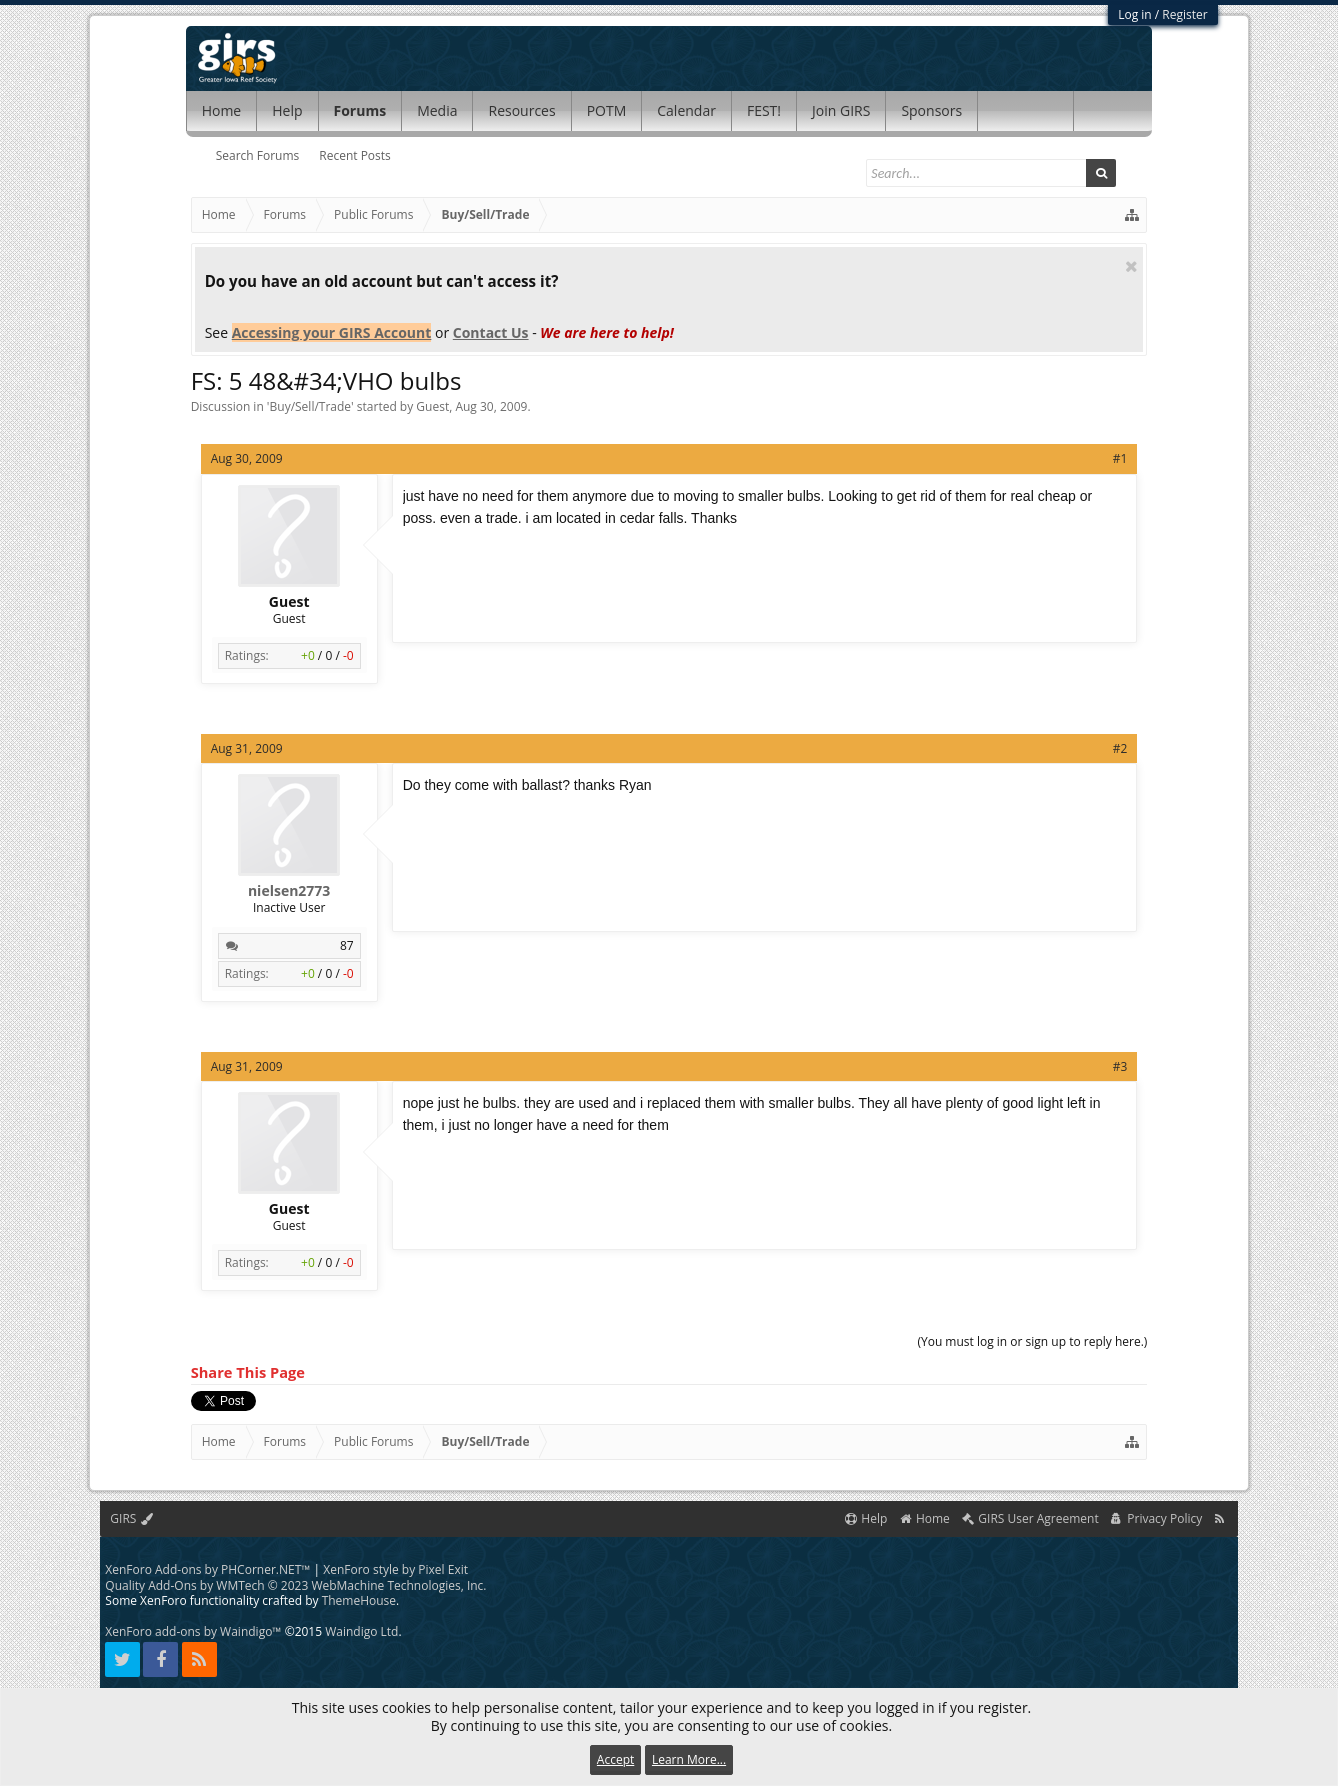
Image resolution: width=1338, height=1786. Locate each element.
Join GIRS (841, 110)
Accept (615, 1759)
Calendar (686, 110)
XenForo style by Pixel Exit (395, 1569)
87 (347, 945)
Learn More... (689, 1759)
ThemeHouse (359, 1600)
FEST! (764, 110)
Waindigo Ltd (361, 1631)
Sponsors (931, 110)
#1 (1120, 458)
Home (222, 110)
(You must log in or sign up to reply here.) (1032, 1341)
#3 (1120, 1066)
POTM (607, 110)
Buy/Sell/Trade (311, 406)
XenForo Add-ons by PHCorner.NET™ (207, 1569)
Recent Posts (355, 155)
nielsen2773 (289, 891)
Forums (360, 110)
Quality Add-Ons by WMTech (295, 1585)
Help (287, 110)
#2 (1120, 748)
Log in (1135, 14)
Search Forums (258, 155)
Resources (521, 110)
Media (437, 110)
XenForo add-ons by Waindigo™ (193, 1631)
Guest (432, 406)
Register (1184, 14)
